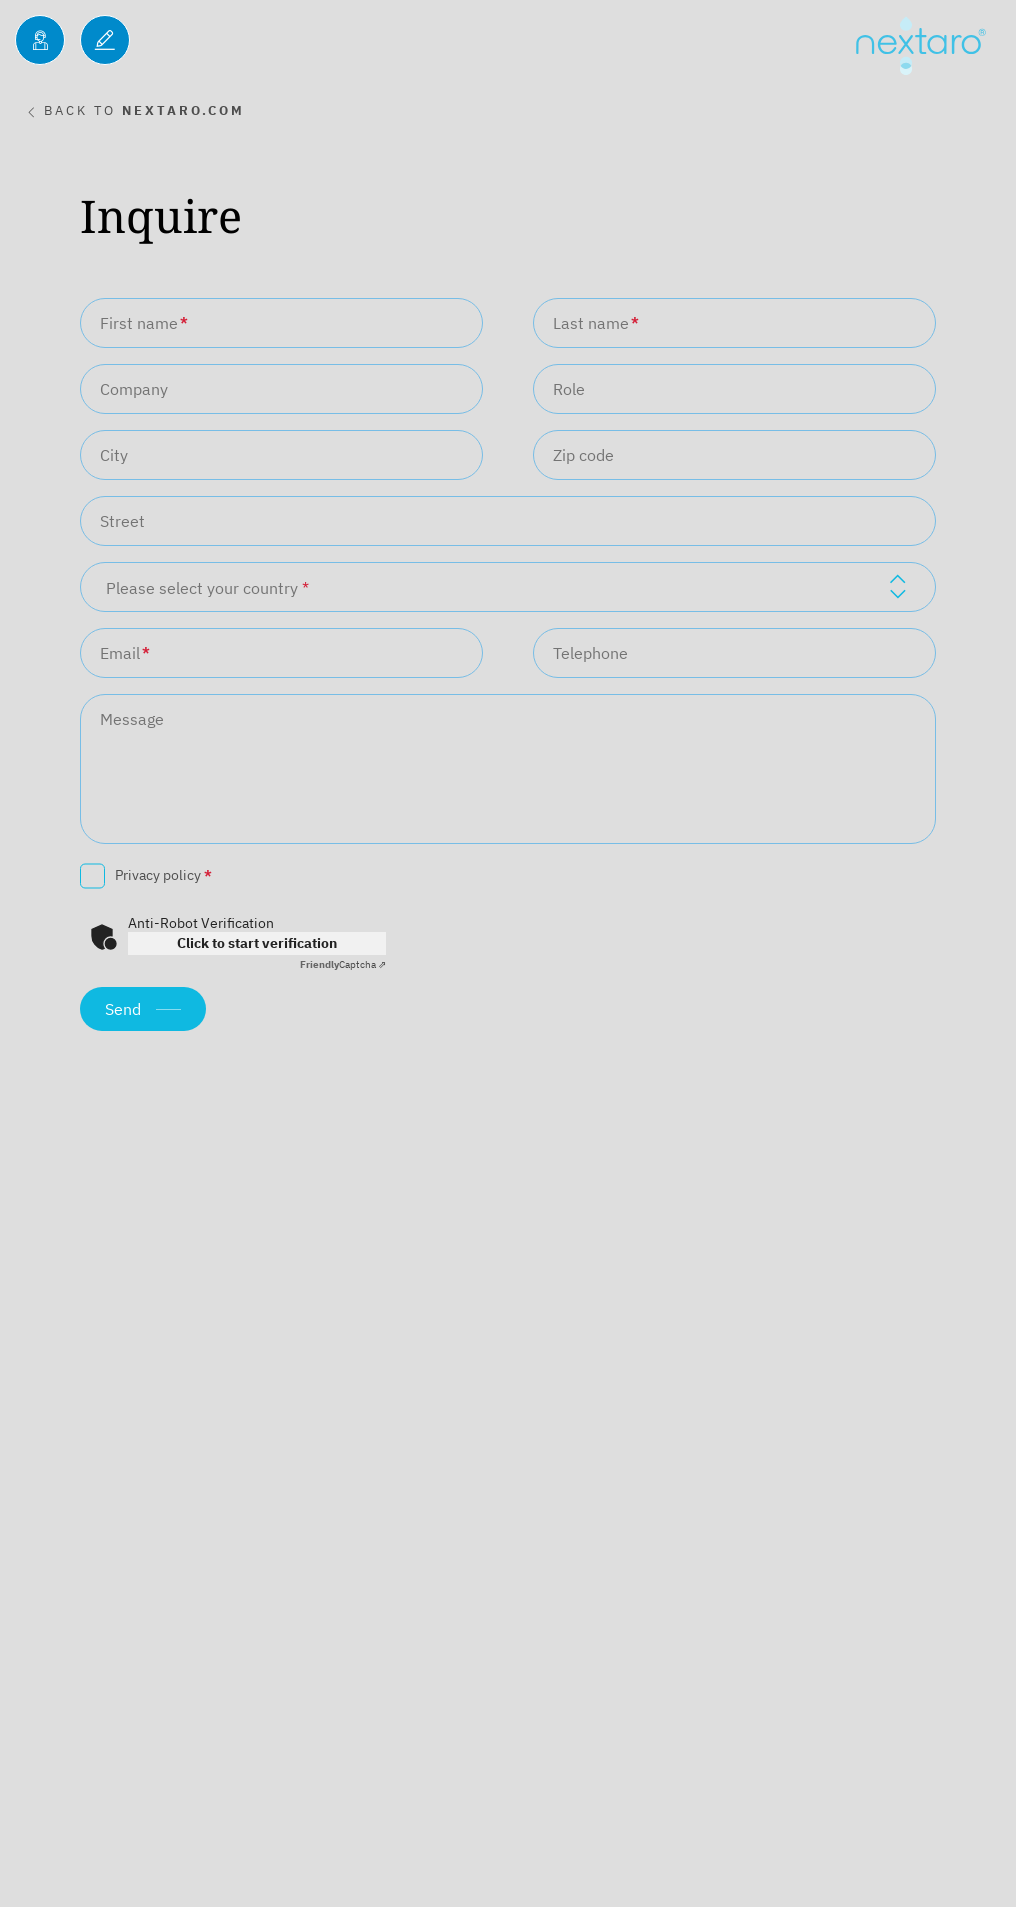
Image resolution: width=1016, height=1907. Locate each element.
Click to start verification (257, 943)
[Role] (734, 389)
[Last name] (734, 323)
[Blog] (105, 40)
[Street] (508, 521)
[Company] (281, 389)
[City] (281, 455)
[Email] (281, 653)
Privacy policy (163, 875)
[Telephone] (734, 653)
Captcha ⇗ (343, 964)
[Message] (508, 769)
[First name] (281, 323)
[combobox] (508, 587)
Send (123, 1009)
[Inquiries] (40, 40)
